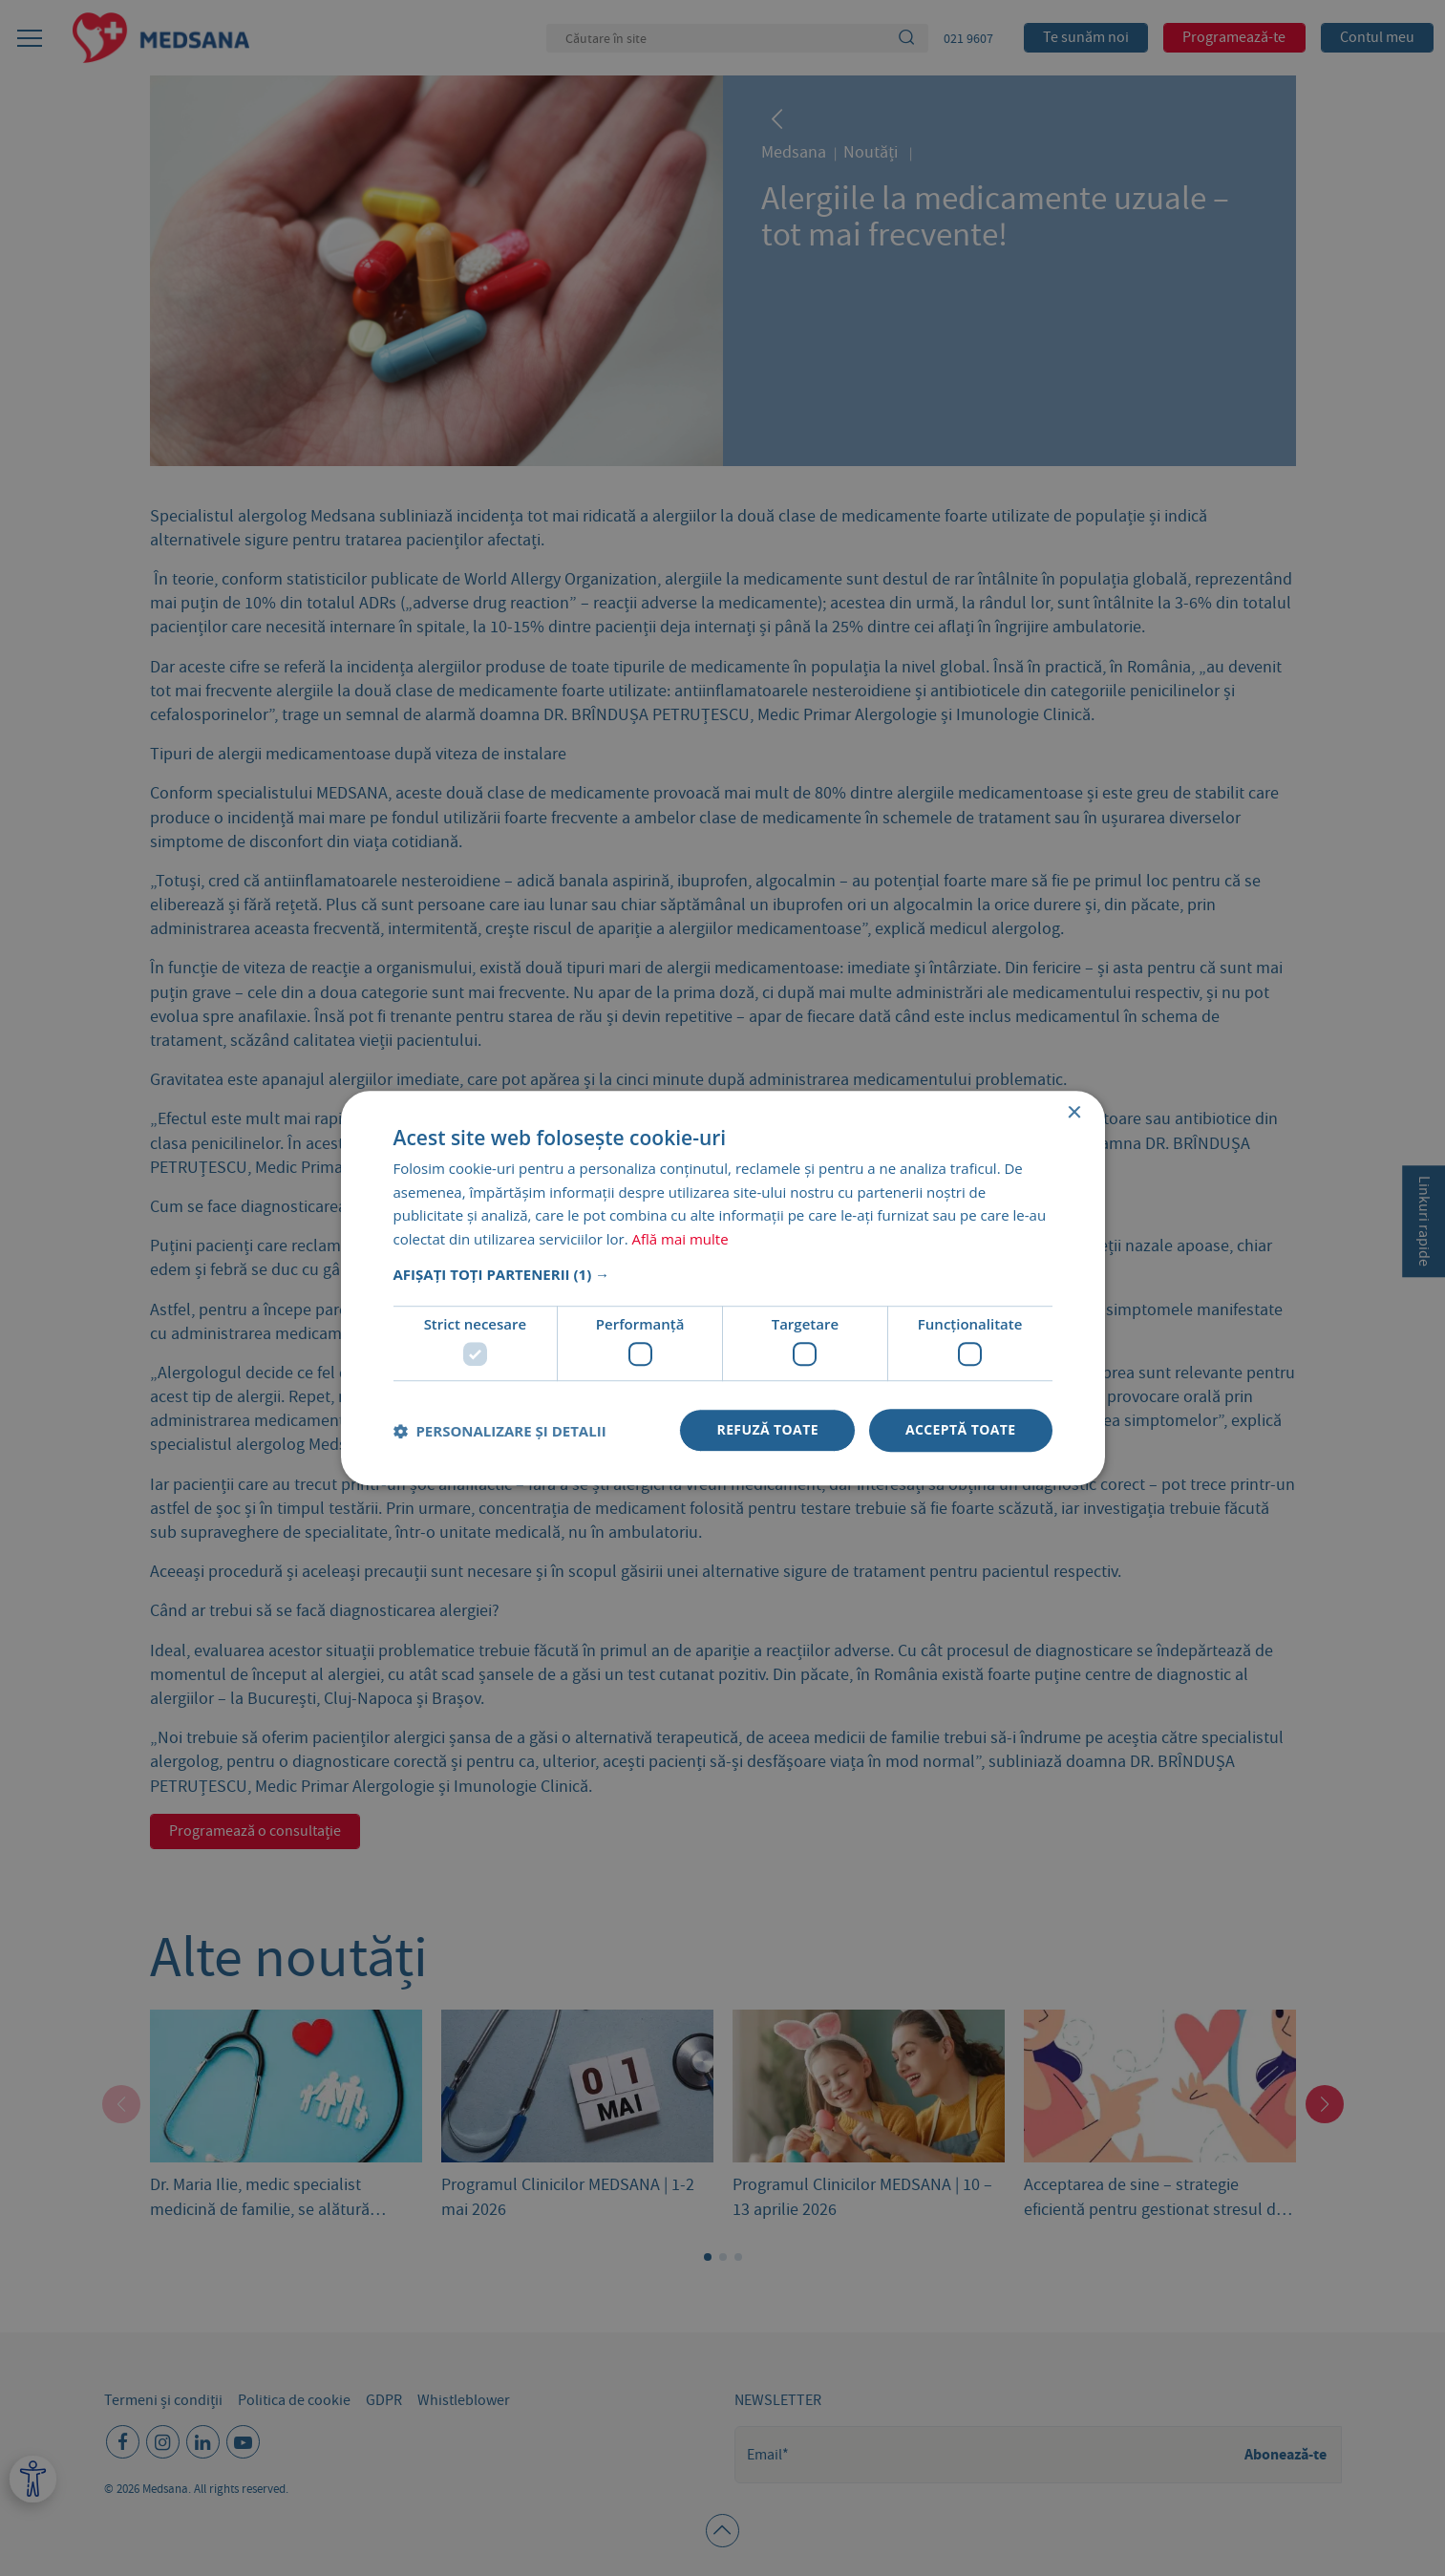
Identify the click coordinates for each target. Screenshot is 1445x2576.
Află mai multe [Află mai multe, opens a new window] (680, 1238)
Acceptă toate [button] (960, 1430)
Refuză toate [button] (767, 1430)
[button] (722, 1274)
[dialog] (722, 1288)
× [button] (1074, 1113)
